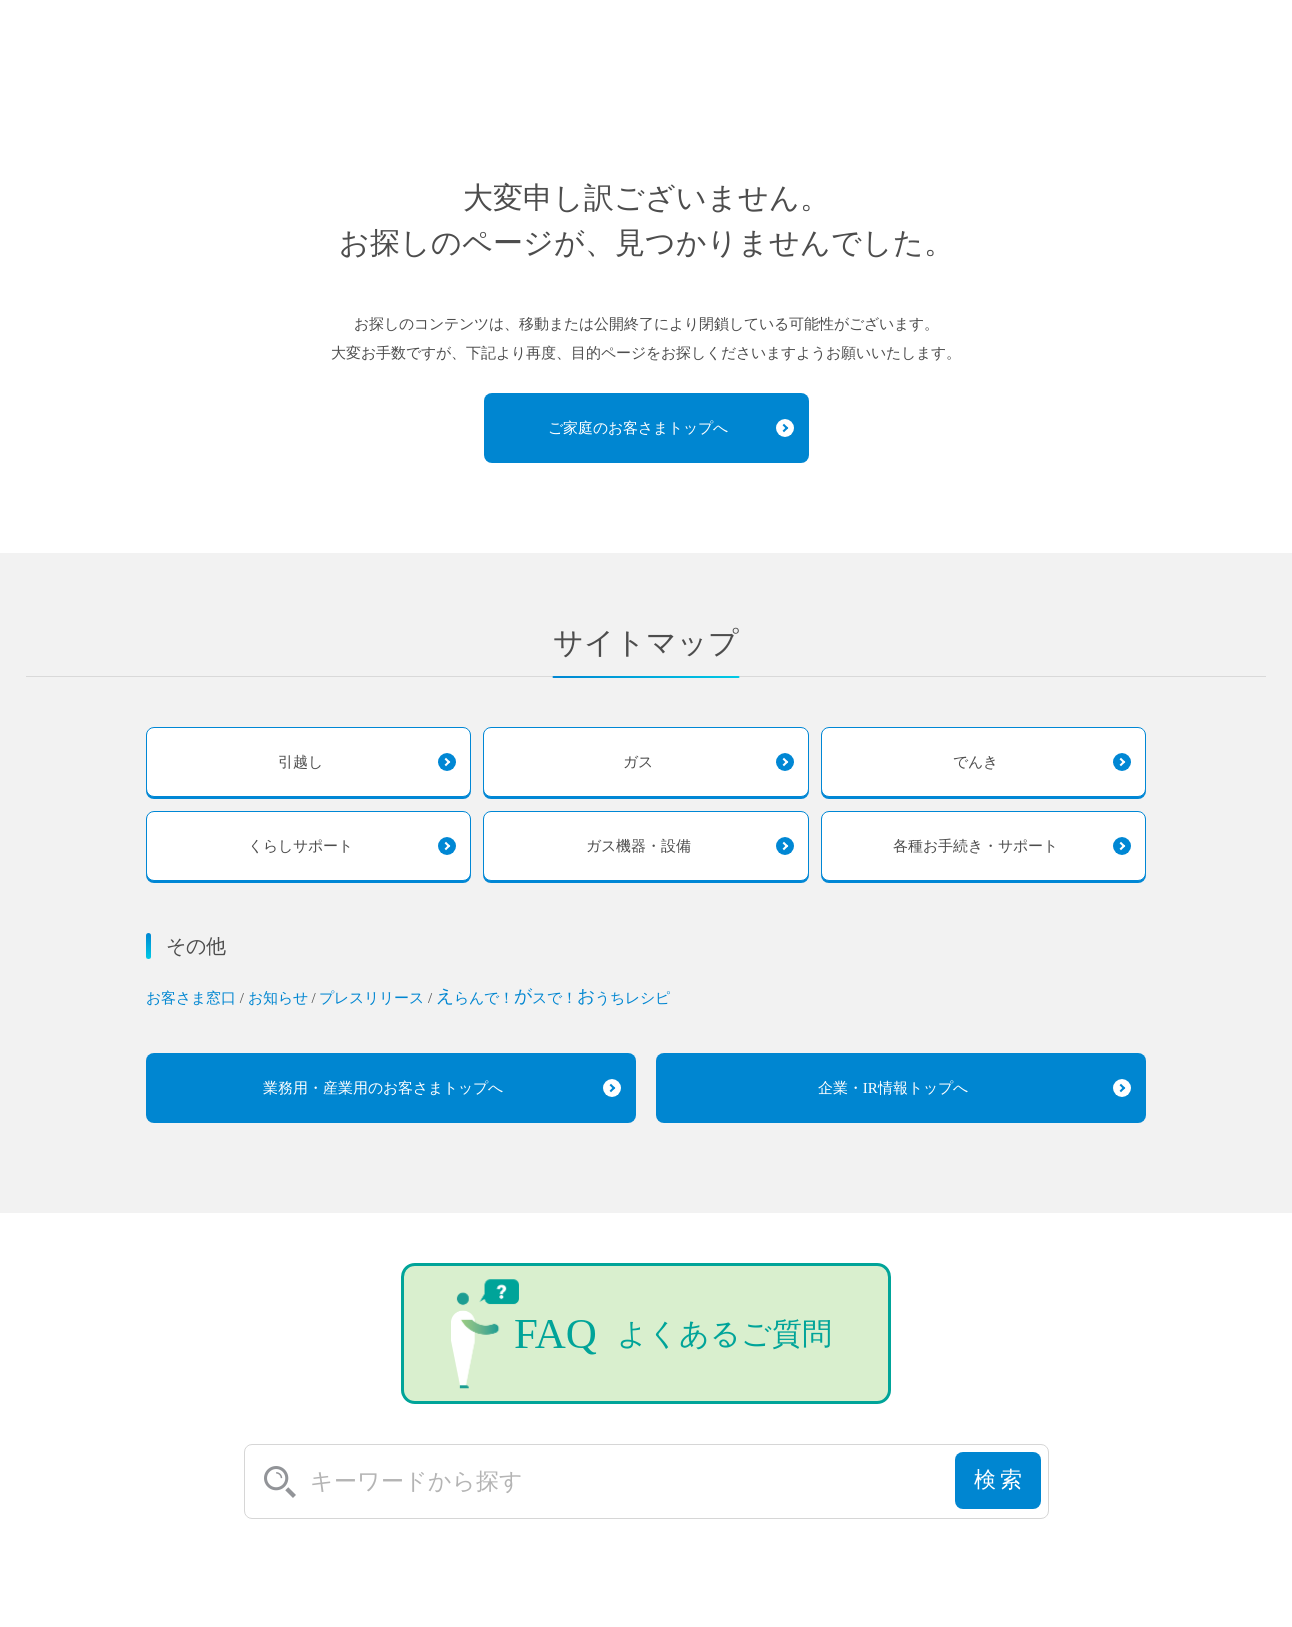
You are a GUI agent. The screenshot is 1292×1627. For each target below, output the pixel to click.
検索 (999, 1489)
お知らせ (280, 998)
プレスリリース (373, 998)
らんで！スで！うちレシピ (553, 998)
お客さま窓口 (193, 998)
